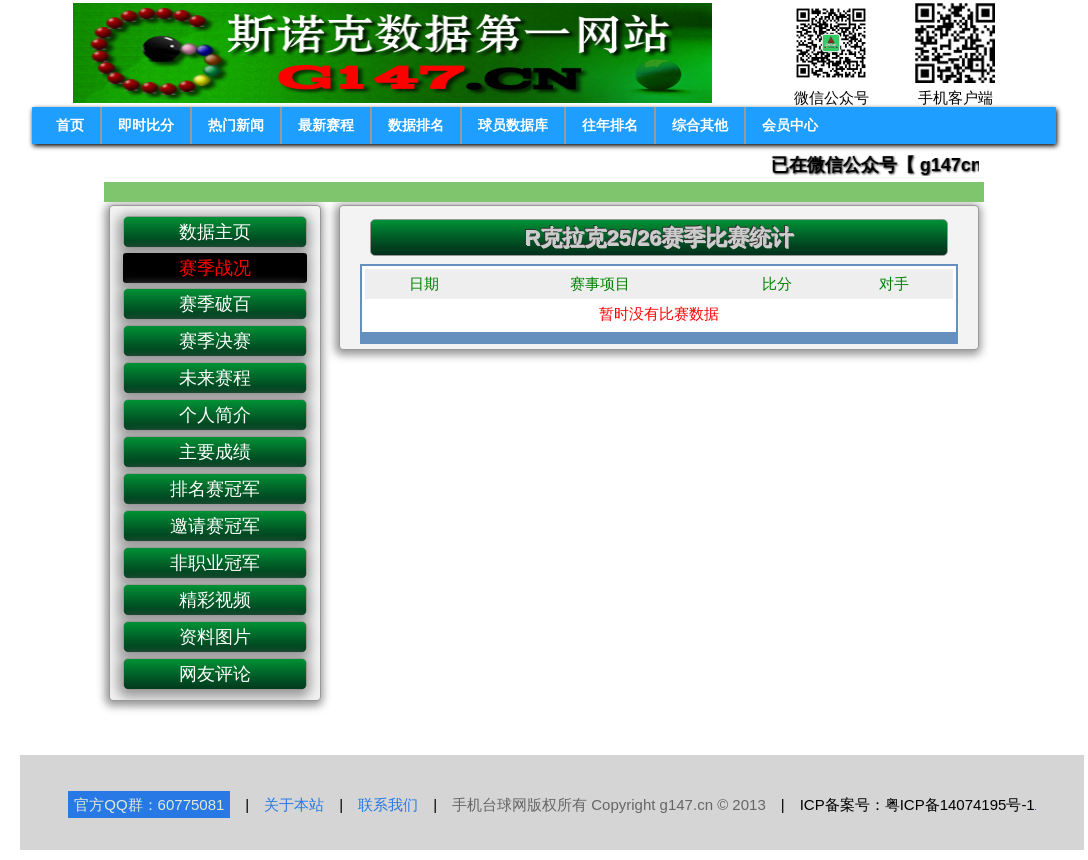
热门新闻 (236, 125)
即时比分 (146, 125)
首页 (70, 125)
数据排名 (416, 125)
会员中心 (790, 125)
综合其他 (700, 125)
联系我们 (388, 804)
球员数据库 (513, 125)
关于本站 (294, 804)
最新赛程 (326, 125)
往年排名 (610, 125)
